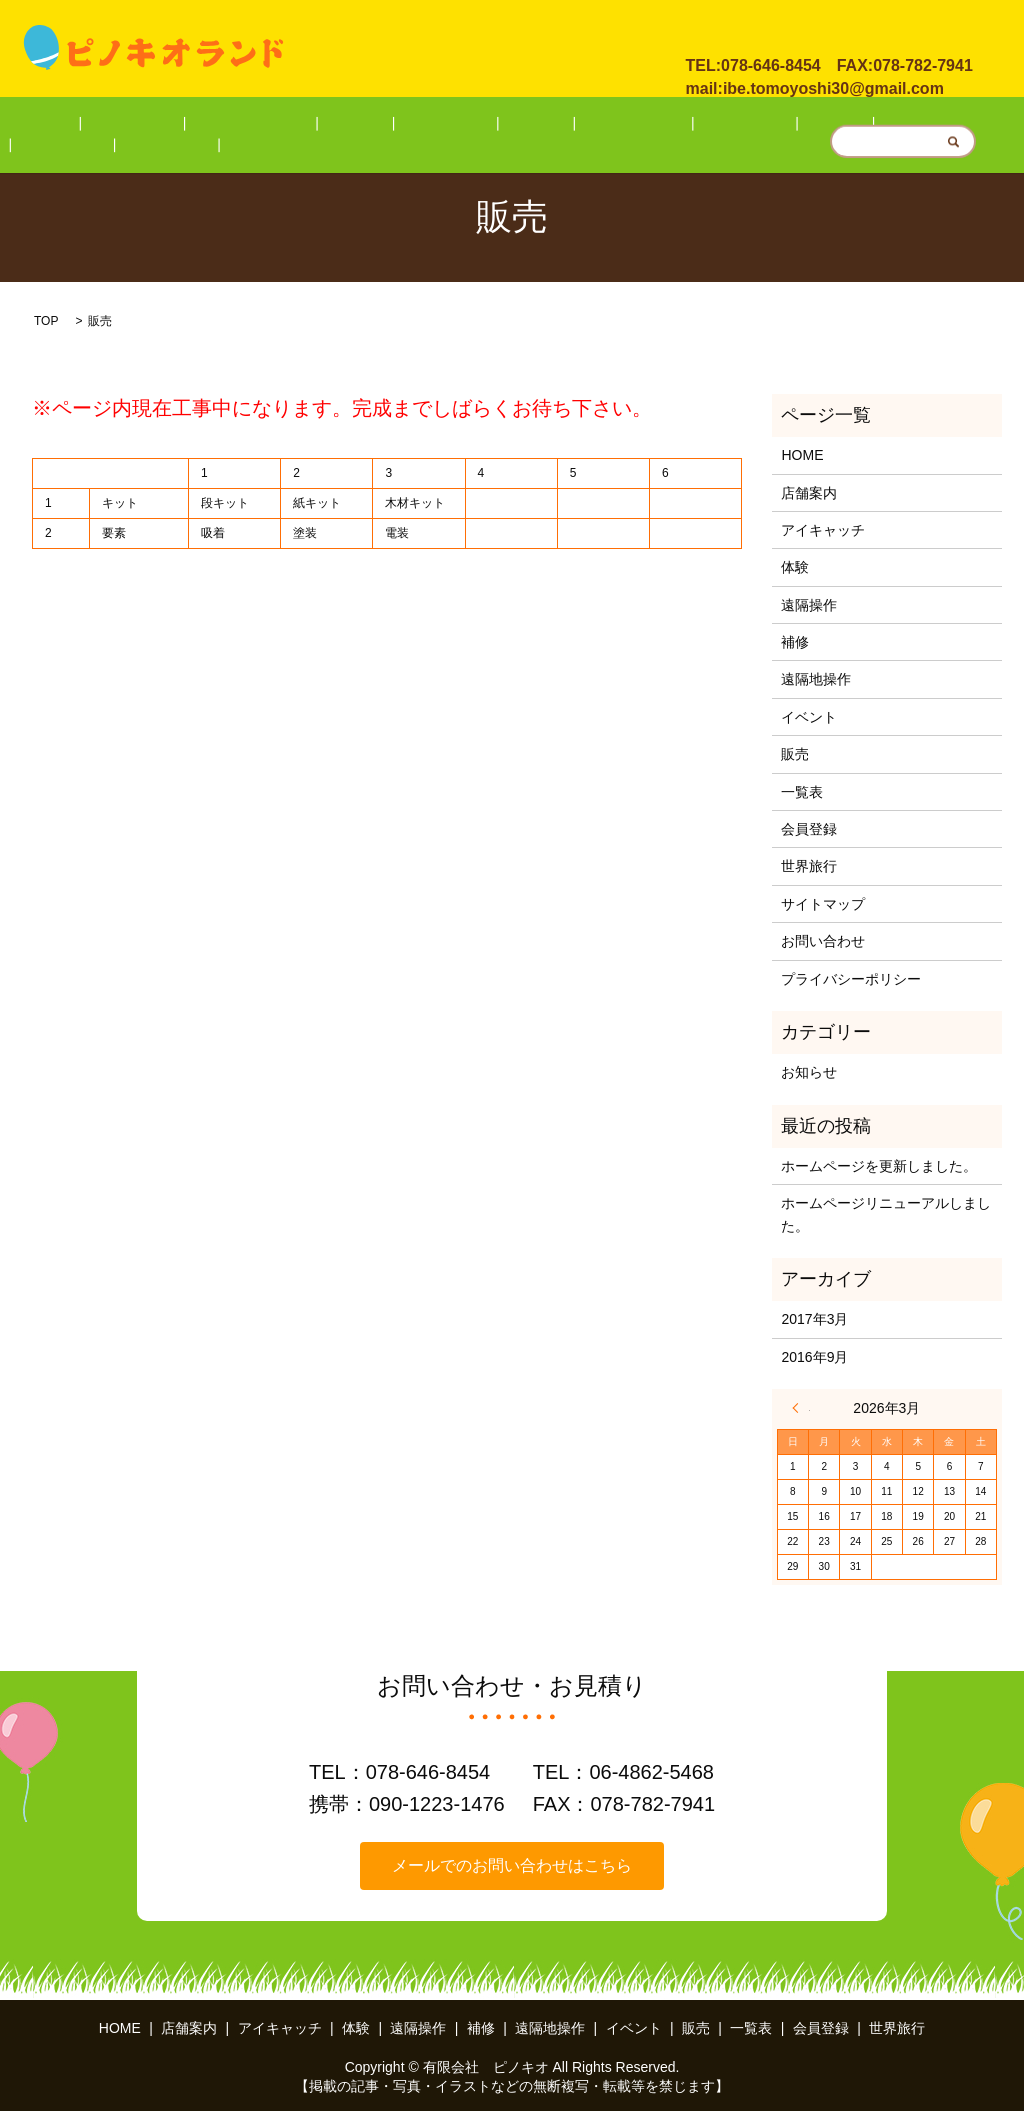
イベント (623, 126)
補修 (471, 126)
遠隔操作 (408, 126)
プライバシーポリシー (851, 979)
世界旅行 (887, 126)
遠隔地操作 (540, 126)
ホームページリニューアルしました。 (886, 1214)
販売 (686, 126)
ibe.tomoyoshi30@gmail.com (833, 81)
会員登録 (811, 126)
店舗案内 (179, 126)
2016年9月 (814, 1357)
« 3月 (801, 1408)
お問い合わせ (743, 29)
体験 (346, 126)
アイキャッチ (269, 126)
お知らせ (809, 1072)
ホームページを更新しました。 (879, 1166)
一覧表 (741, 126)
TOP (46, 321)
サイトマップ (823, 904)
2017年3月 (814, 1319)
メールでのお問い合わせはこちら (512, 1865)
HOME (109, 126)
